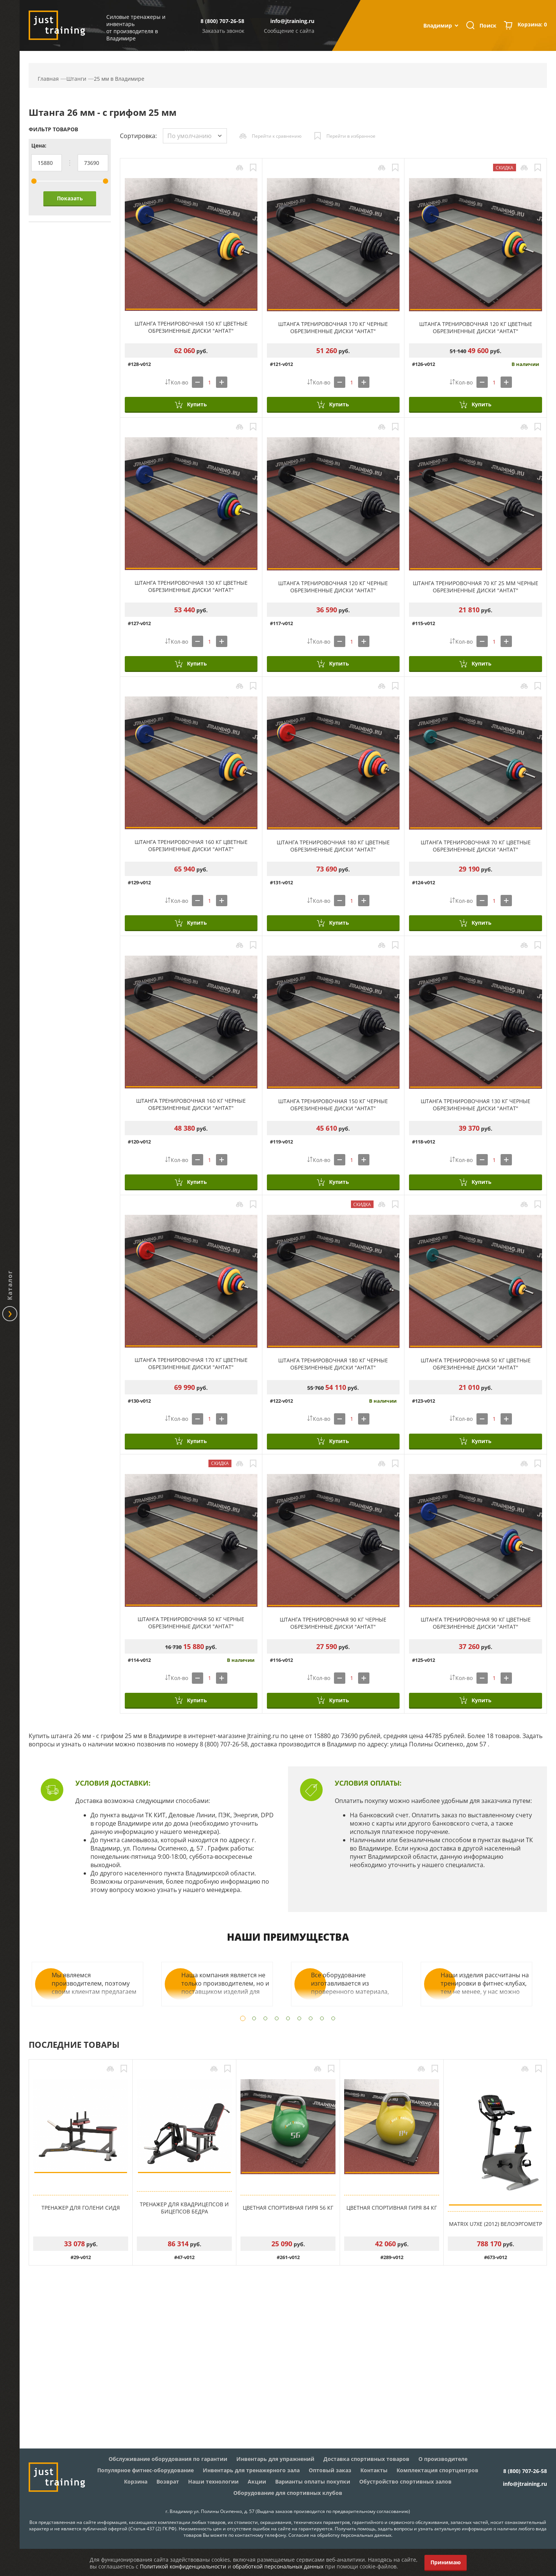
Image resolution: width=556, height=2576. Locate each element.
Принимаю (445, 2562)
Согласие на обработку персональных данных (339, 2535)
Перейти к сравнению (277, 136)
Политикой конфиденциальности (183, 2566)
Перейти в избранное (350, 136)
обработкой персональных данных (278, 2566)
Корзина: (532, 25)
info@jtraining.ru (292, 21)
